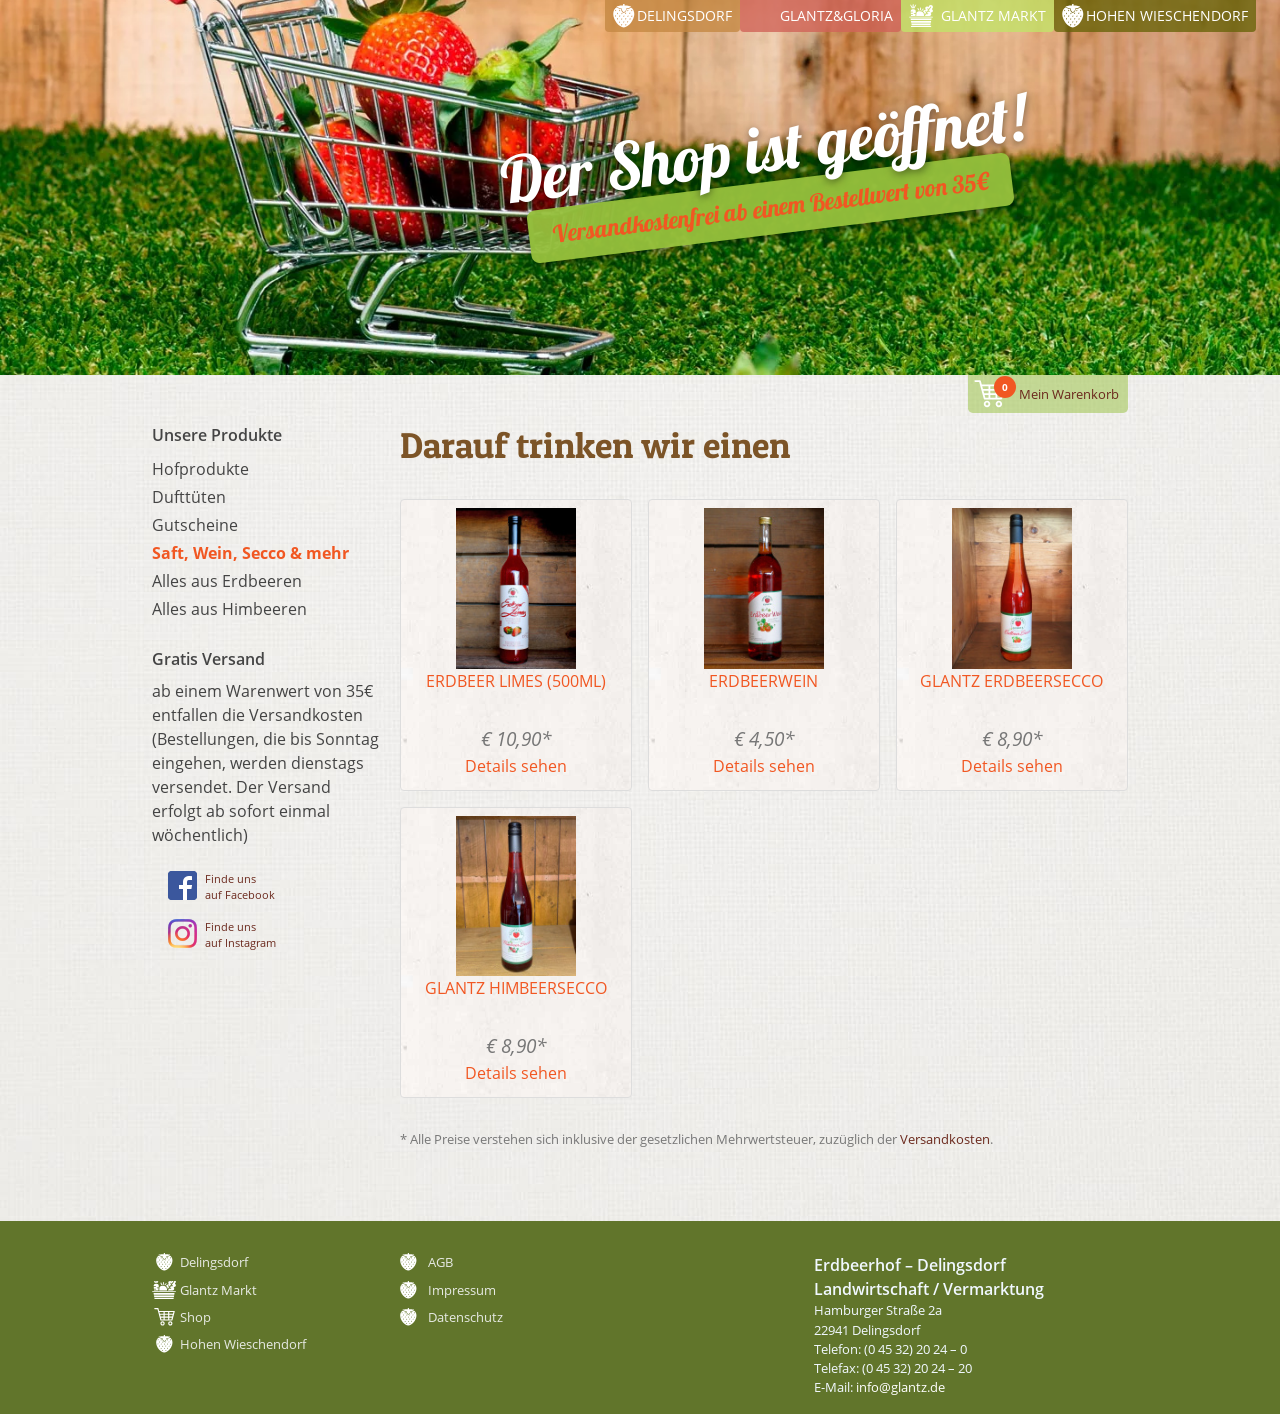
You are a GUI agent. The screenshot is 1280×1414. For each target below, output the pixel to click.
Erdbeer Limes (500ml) (516, 681)
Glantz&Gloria (836, 15)
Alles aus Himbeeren (229, 609)
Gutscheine (195, 525)
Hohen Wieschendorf (1167, 15)
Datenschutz (465, 1317)
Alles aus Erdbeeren (227, 581)
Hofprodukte (200, 469)
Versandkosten (945, 1139)
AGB (440, 1262)
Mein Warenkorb (1056, 389)
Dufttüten (189, 497)
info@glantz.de (900, 1387)
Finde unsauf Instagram (222, 934)
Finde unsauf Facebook (221, 886)
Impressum (462, 1290)
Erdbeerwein (763, 681)
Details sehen (516, 766)
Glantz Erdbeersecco (1011, 681)
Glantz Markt (993, 15)
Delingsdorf (684, 15)
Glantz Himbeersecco (516, 988)
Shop (195, 1317)
